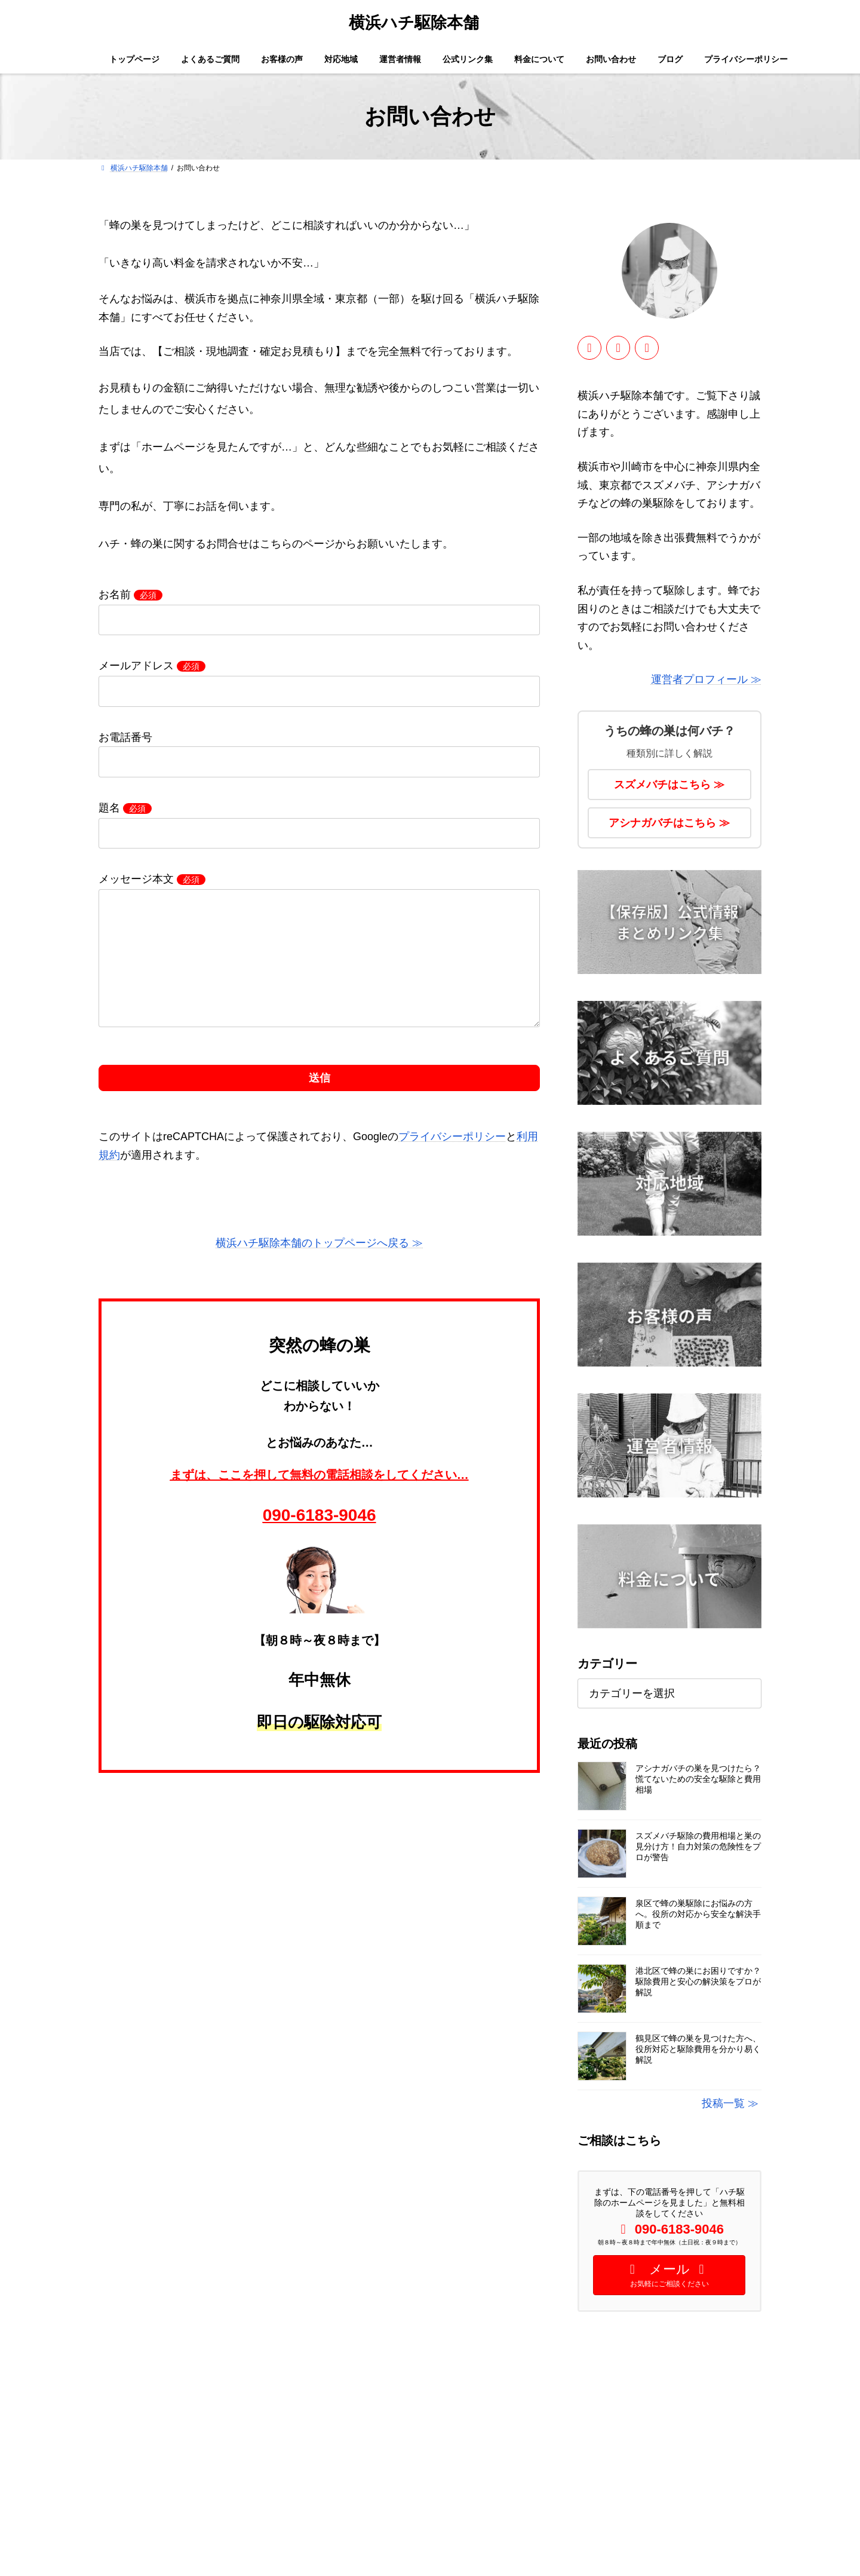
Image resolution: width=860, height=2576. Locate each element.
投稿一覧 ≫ (730, 2103)
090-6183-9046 (319, 1539)
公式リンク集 (354, 2480)
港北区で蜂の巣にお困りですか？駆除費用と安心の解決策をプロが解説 (698, 1981)
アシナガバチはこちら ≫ (669, 823)
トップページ (354, 2397)
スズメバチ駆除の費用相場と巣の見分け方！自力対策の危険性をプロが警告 (698, 1846)
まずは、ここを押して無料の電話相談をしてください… (319, 1498)
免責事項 (347, 2542)
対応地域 (347, 2438)
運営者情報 (350, 2459)
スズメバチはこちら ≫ (670, 785)
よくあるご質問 (358, 2418)
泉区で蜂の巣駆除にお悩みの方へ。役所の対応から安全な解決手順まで (698, 1913)
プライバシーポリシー (452, 1160)
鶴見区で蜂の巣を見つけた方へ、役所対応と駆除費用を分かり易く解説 (698, 2049)
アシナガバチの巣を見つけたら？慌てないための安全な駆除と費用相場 (698, 1778)
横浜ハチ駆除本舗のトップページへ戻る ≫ (319, 1267)
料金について (354, 2501)
